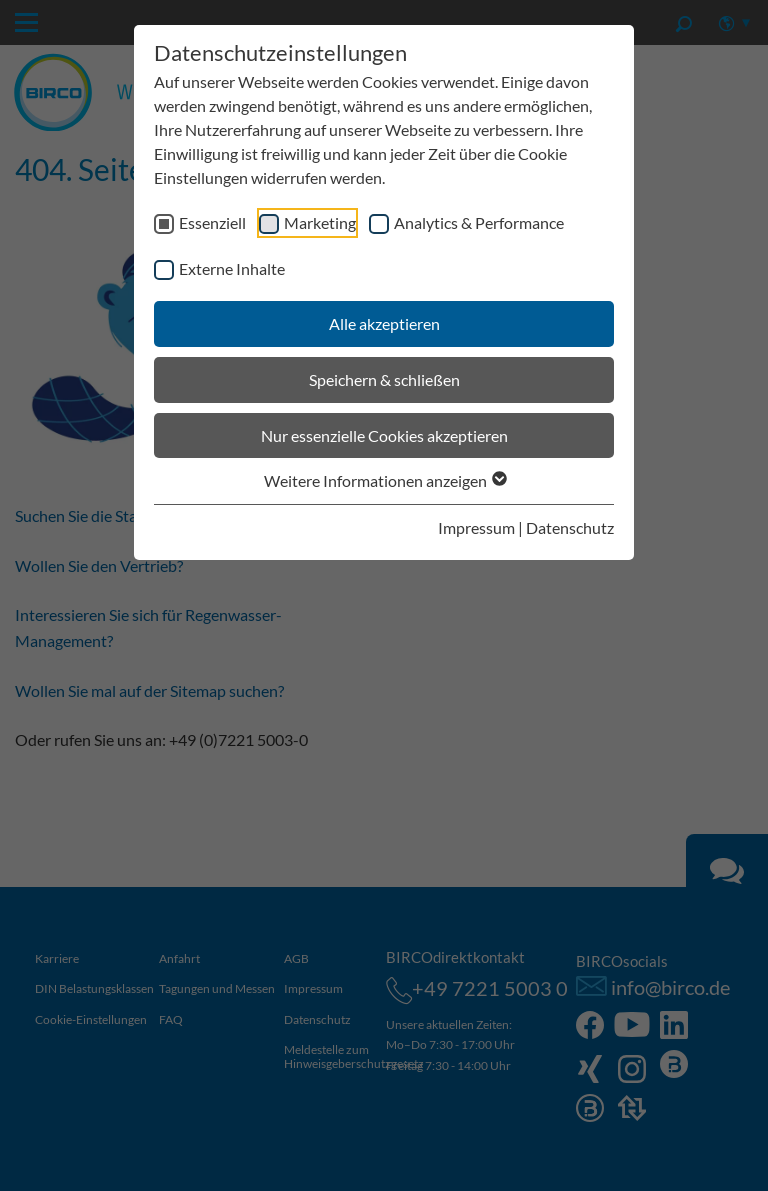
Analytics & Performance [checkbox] (479, 222)
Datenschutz (570, 527)
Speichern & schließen (384, 379)
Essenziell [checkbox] (212, 222)
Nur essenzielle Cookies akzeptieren (384, 435)
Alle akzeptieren (384, 323)
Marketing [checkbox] (320, 222)
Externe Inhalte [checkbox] (232, 268)
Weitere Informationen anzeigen (384, 480)
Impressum (476, 527)
